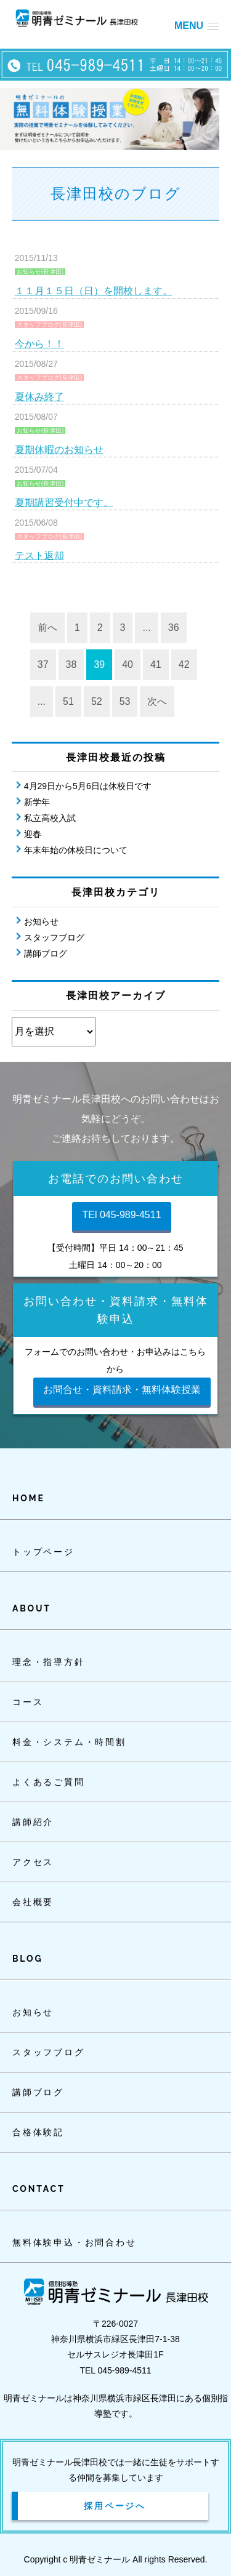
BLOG (27, 1959)
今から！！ (39, 344)
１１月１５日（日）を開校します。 (93, 291)
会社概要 (33, 1902)
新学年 (37, 802)
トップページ (43, 1552)
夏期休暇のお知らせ (59, 449)
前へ (47, 627)
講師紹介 (33, 1822)
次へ (157, 701)
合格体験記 (38, 2132)
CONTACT (38, 2189)
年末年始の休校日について (76, 850)
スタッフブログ (54, 937)
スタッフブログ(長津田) (50, 324)
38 (71, 664)
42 (184, 664)
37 (43, 664)
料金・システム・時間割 (69, 1742)
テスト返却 (39, 555)
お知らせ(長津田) (40, 271)
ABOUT (31, 1608)
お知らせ (41, 921)
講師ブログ (45, 953)
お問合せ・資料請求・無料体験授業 (122, 1389)
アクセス (33, 1862)
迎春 (32, 834)
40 (127, 664)
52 (96, 701)
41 (155, 664)
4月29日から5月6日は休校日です (88, 786)
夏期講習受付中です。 (64, 502)
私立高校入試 (50, 818)
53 (125, 701)
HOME (28, 1498)
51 (68, 701)
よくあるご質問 (48, 1782)
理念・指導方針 (48, 1662)
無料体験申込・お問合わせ (74, 2242)
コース (27, 1702)
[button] (196, 25)
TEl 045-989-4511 (121, 1215)
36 (173, 627)
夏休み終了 (39, 396)
